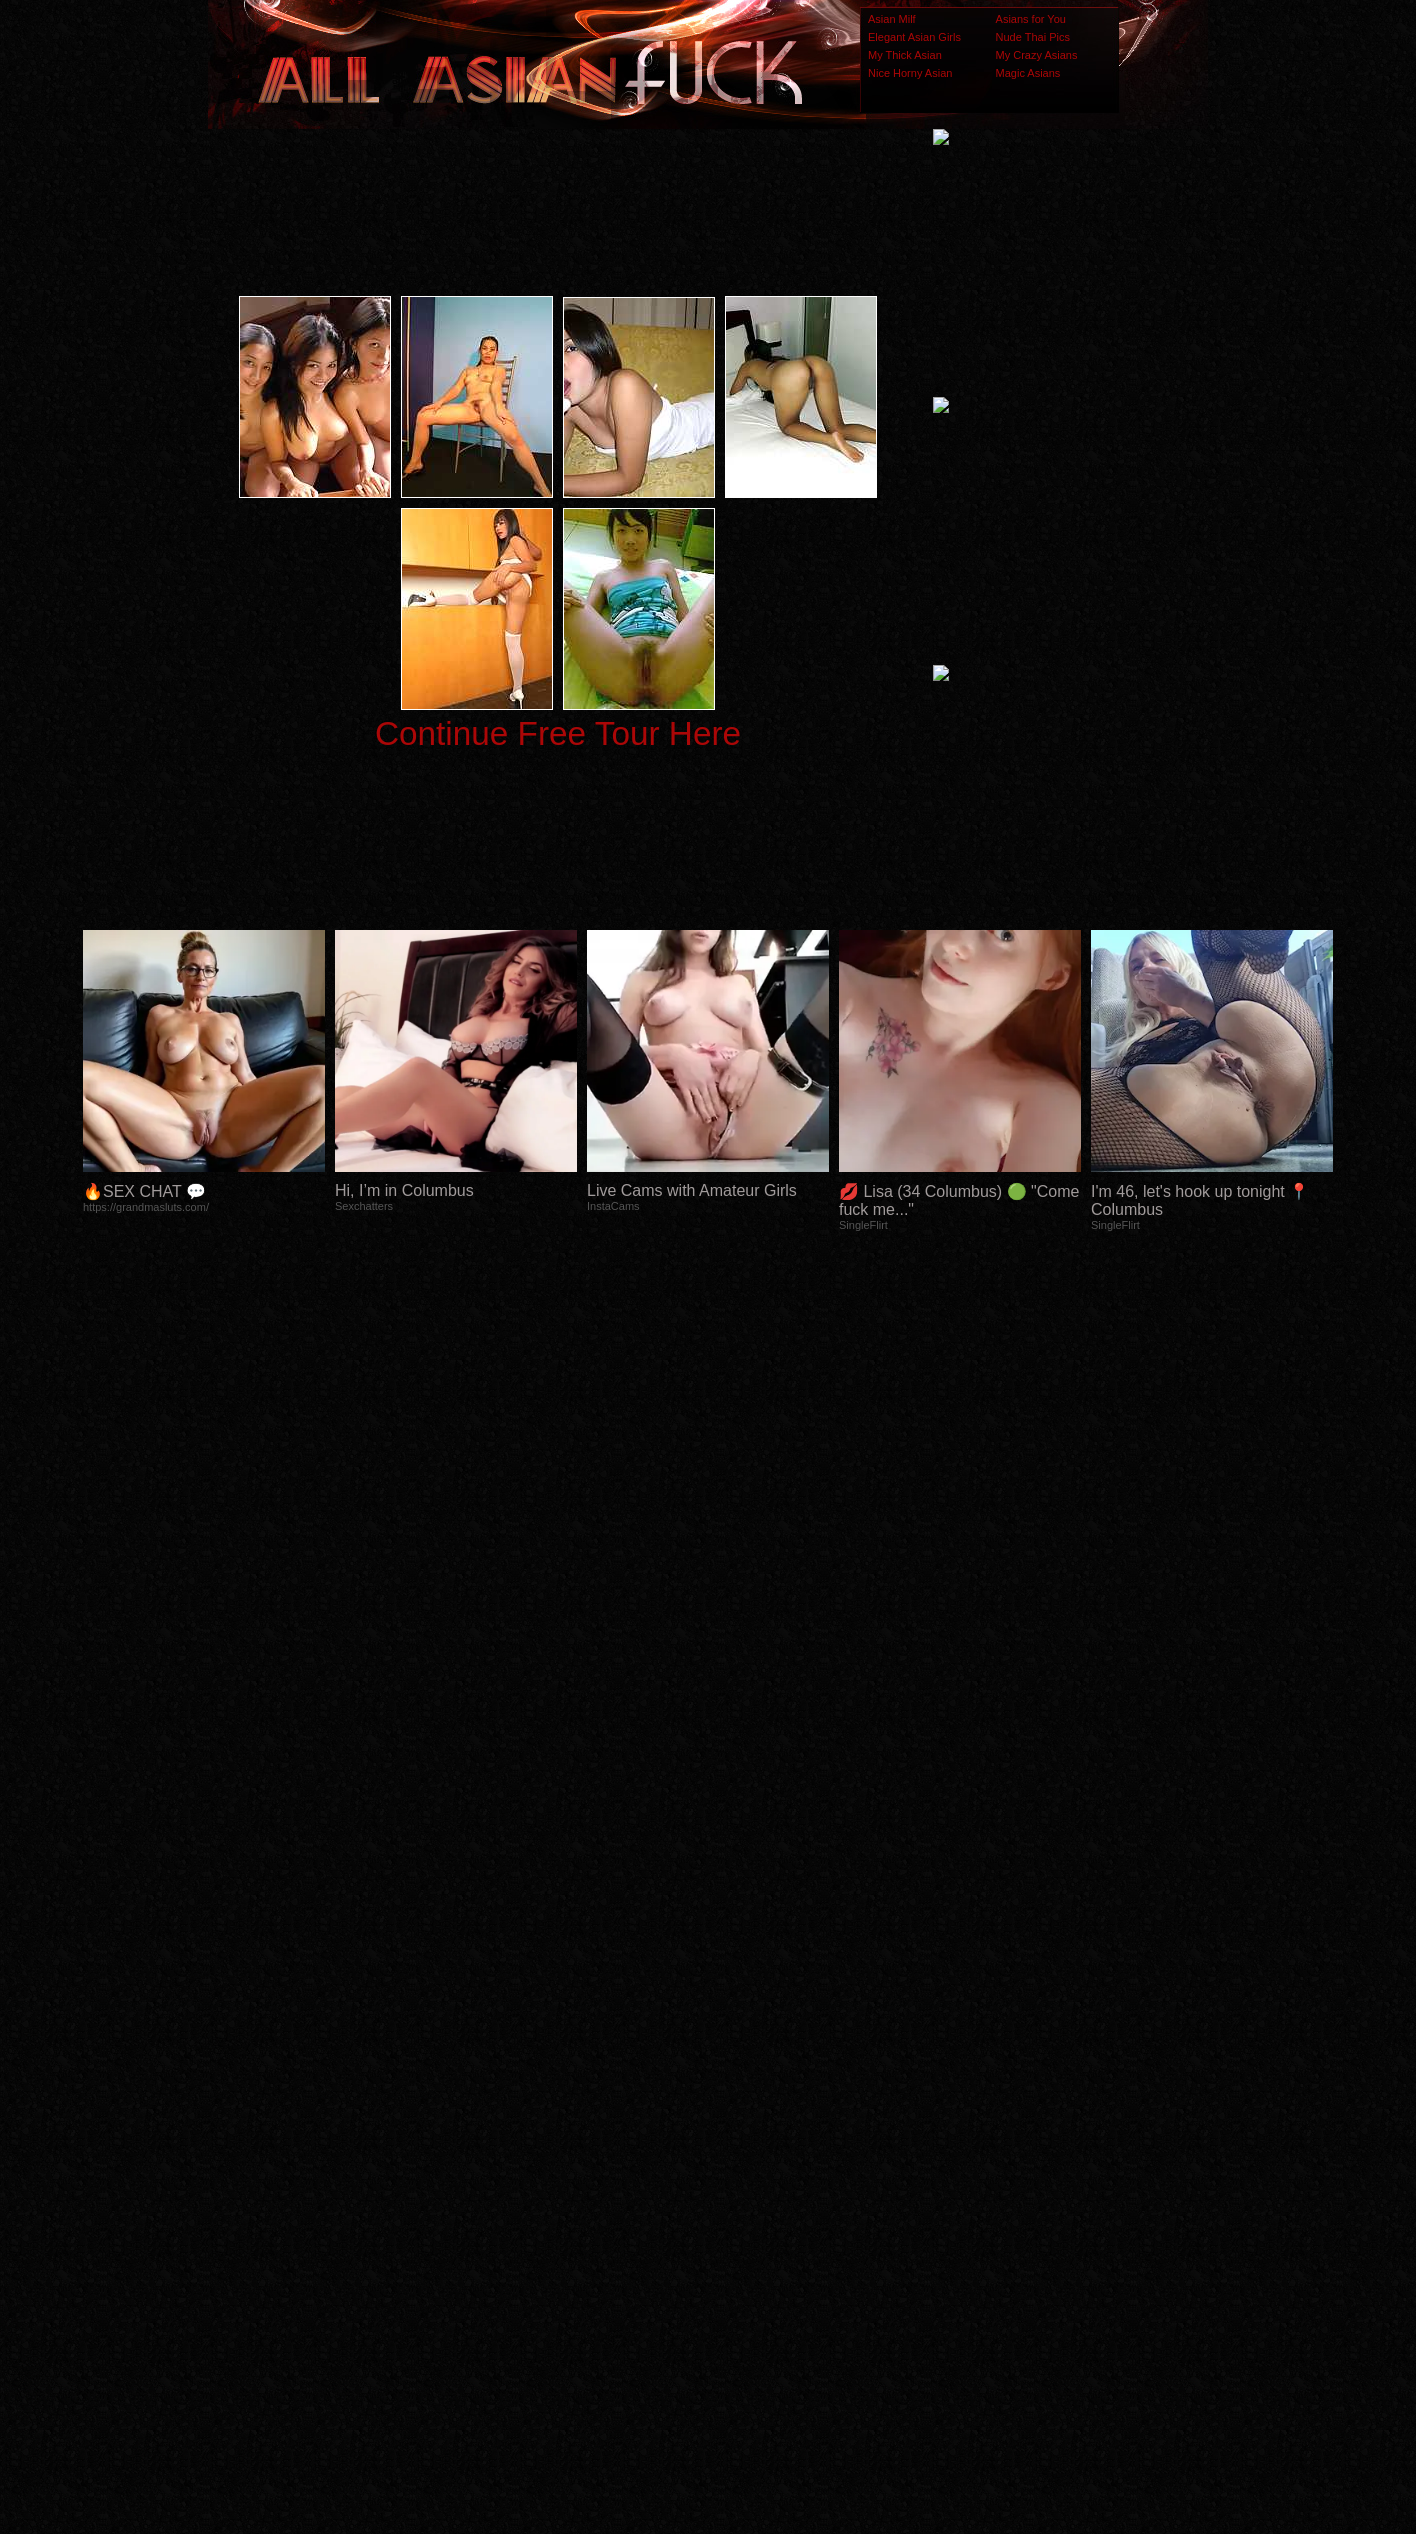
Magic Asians (1028, 73)
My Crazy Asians (1037, 55)
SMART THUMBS (743, 2137)
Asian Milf (892, 19)
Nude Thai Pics (1033, 37)
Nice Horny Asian (910, 73)
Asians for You (1031, 19)
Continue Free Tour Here (558, 733)
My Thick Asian (905, 55)
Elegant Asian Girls (914, 37)
